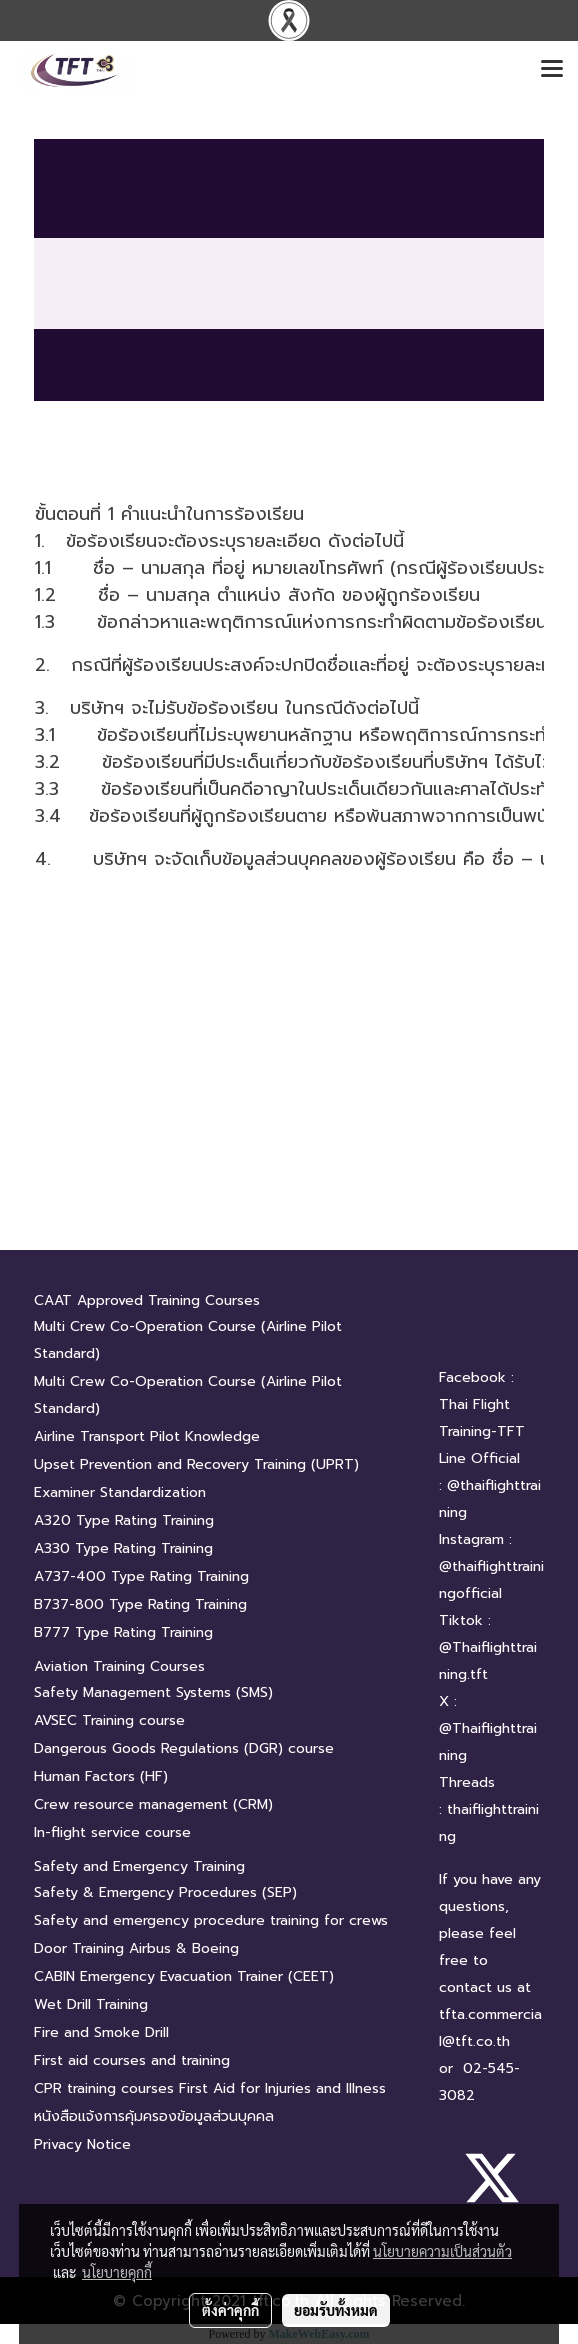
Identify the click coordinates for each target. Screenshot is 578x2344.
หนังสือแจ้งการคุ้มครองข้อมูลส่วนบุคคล (154, 2116)
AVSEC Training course (109, 1720)
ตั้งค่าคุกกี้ (230, 2310)
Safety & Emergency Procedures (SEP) (165, 1892)
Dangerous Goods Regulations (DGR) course (184, 1748)
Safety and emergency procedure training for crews (211, 1920)
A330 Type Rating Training (123, 1548)
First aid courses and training (132, 2060)
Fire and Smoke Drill (101, 2032)
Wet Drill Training (91, 2004)
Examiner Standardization (120, 1492)
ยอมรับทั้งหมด (336, 2310)
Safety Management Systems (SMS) (153, 1692)
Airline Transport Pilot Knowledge (147, 1436)
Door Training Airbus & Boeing (136, 1948)
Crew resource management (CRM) (153, 1804)
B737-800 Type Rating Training (140, 1604)
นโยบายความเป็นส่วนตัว (442, 2251)
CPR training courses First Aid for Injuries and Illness (210, 2088)
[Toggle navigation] (552, 70)
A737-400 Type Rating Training (141, 1576)
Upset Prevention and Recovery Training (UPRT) (196, 1464)
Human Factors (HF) (101, 1776)
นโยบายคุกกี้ (117, 2272)
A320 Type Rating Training (124, 1520)
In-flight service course (112, 1832)
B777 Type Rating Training (123, 1632)
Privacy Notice (82, 2144)
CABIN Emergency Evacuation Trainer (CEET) (184, 1976)
